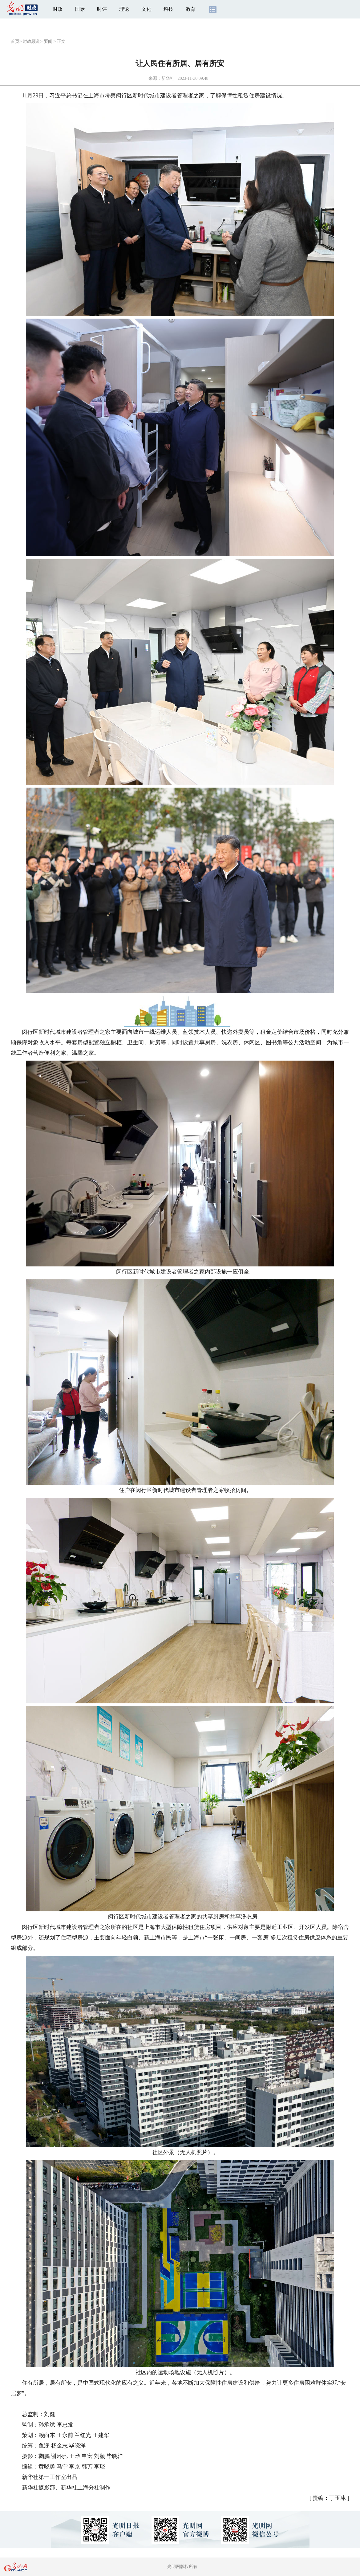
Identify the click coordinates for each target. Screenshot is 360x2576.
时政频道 (31, 41)
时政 (58, 9)
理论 (124, 9)
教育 (191, 9)
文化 (146, 9)
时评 (102, 9)
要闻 (48, 41)
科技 (168, 9)
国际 (80, 9)
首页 (15, 41)
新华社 (167, 78)
